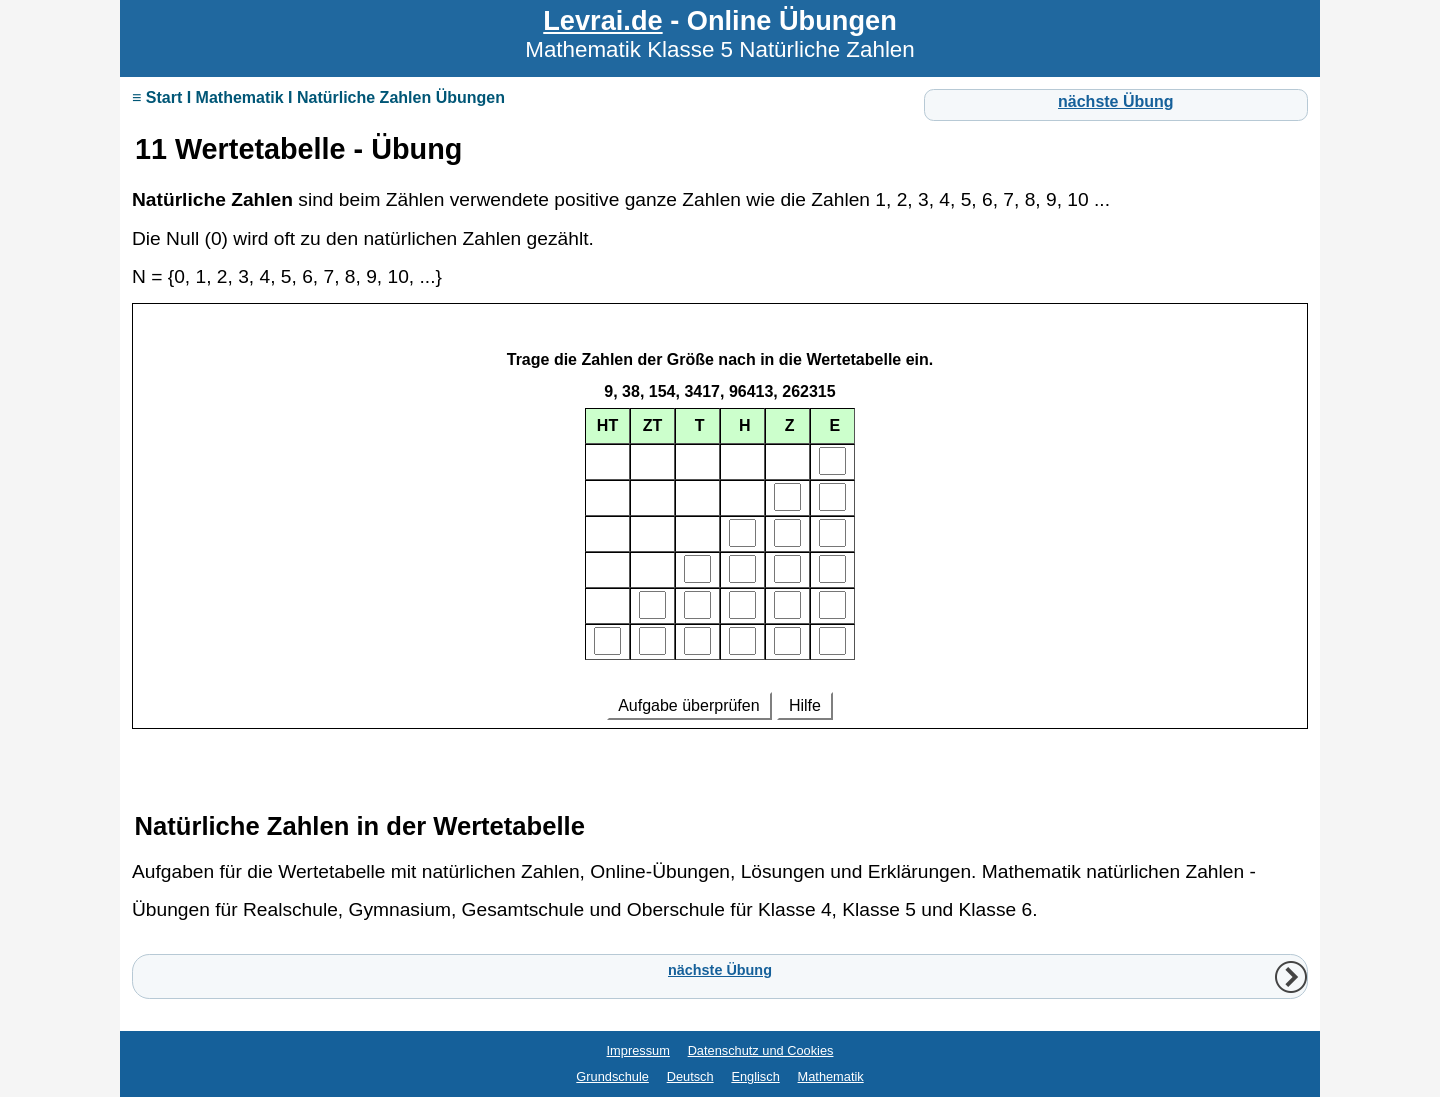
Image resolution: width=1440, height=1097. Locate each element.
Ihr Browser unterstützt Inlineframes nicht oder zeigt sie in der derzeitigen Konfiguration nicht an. (720, 543)
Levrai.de (602, 20)
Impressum (638, 1050)
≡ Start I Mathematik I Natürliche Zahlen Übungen (318, 97)
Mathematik (831, 1076)
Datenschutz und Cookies (761, 1050)
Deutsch (690, 1076)
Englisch (755, 1076)
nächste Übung (1116, 101)
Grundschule (612, 1076)
